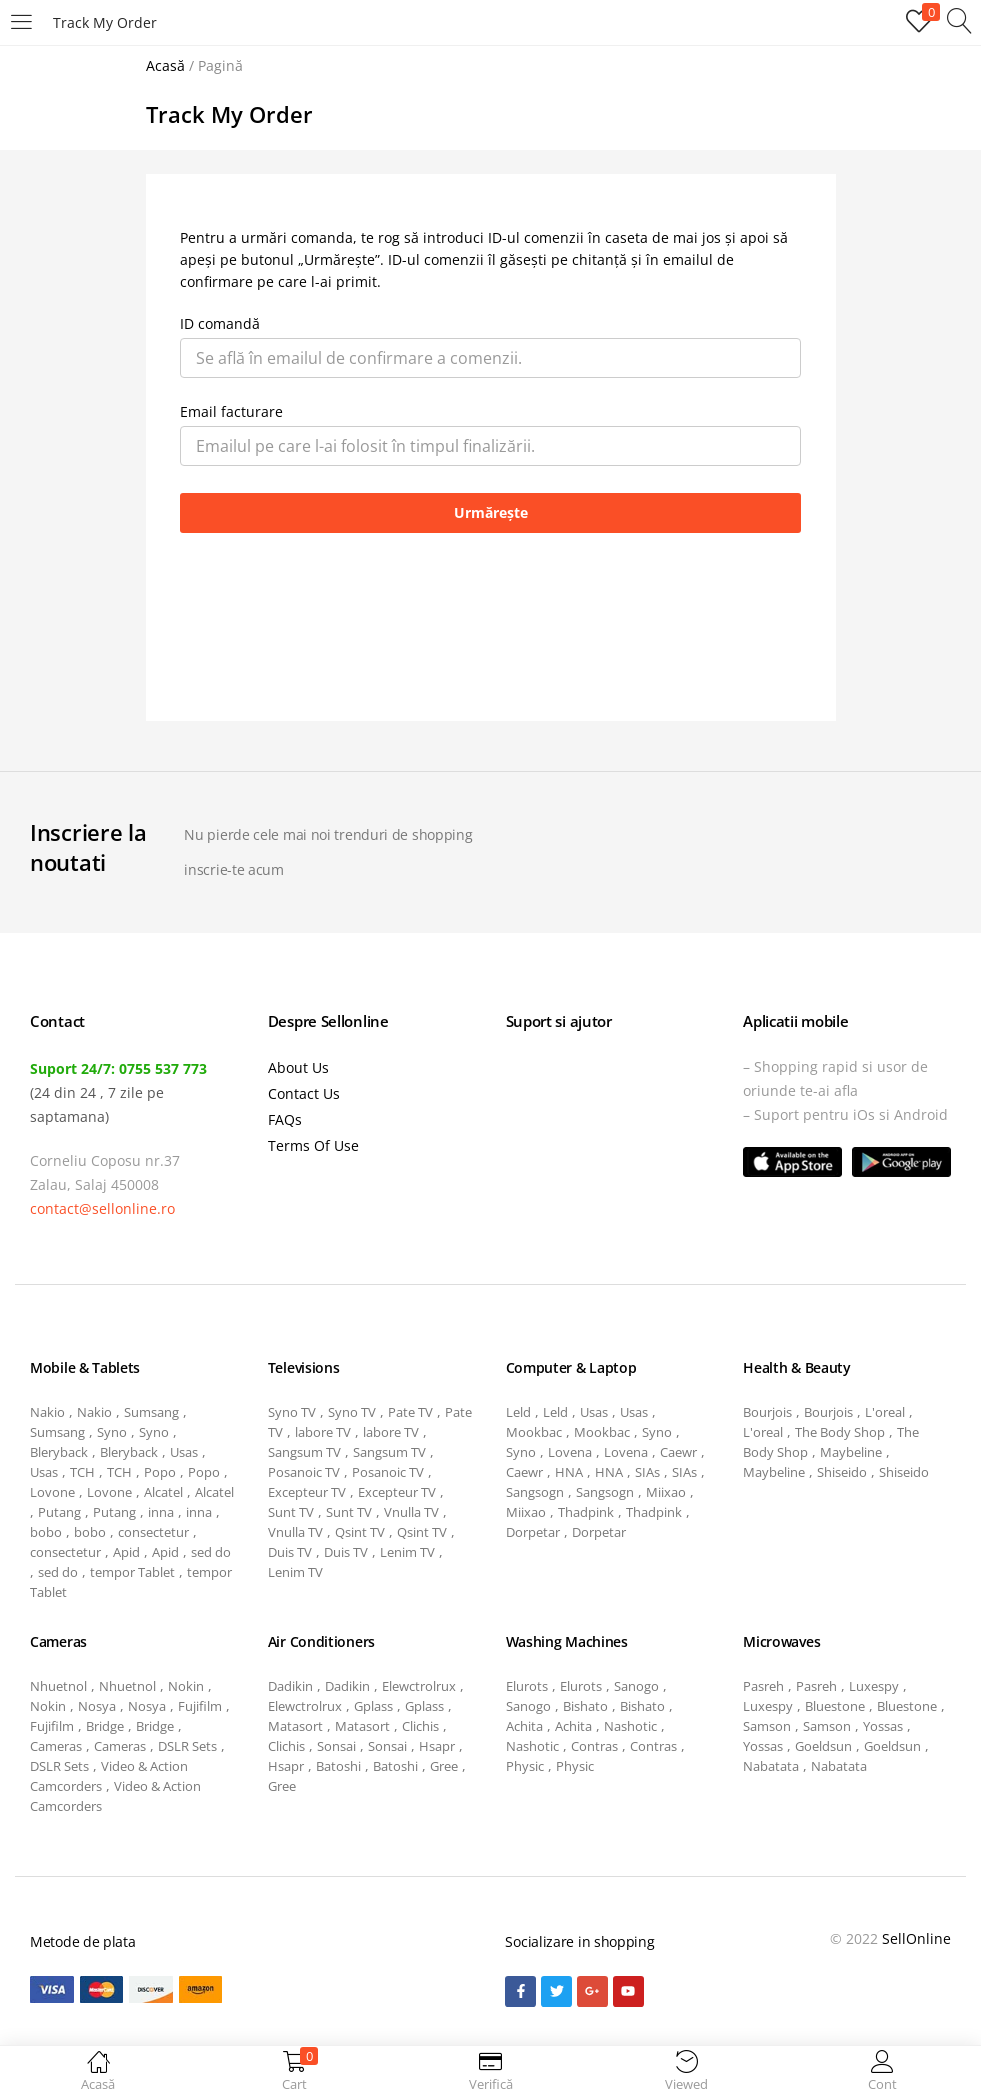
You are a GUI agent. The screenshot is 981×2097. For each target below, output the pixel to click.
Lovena (570, 1452)
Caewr (678, 1452)
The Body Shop (840, 1432)
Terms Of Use (313, 1145)
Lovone (52, 1492)
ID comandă (220, 323)
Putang (59, 1512)
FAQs (285, 1119)
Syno (112, 1432)
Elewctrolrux (419, 1686)
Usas (184, 1452)
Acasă (165, 65)
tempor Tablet (132, 1572)
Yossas (883, 1726)
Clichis (420, 1726)
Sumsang (151, 1412)
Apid (126, 1552)
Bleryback (59, 1452)
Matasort (295, 1726)
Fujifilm (200, 1706)
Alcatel (163, 1492)
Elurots (527, 1686)
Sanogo (636, 1686)
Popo (160, 1472)
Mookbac (534, 1432)
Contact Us (304, 1093)
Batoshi (338, 1766)
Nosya (97, 1706)
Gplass (373, 1706)
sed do (211, 1552)
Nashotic (630, 1726)
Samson (767, 1726)
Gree (444, 1766)
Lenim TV (407, 1552)
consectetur (153, 1532)
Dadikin (290, 1686)
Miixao (666, 1492)
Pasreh (763, 1686)
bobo (46, 1532)
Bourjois (767, 1412)
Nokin (186, 1686)
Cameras (56, 1746)
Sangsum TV (304, 1452)
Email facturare (231, 411)
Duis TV (290, 1552)
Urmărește (491, 512)
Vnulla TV (411, 1512)
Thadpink (586, 1512)
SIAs (647, 1472)
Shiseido (842, 1472)
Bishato (585, 1706)
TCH (82, 1472)
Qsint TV (360, 1532)
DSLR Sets (187, 1746)
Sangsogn (535, 1492)
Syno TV (292, 1412)
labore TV (323, 1432)
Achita (524, 1726)
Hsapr (437, 1746)
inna (161, 1512)
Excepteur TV (307, 1492)
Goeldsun (823, 1746)
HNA (569, 1472)
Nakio (47, 1412)
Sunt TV (291, 1512)
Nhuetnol (58, 1686)
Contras (594, 1746)
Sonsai (336, 1746)
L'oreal (885, 1412)
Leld (518, 1412)
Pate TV (410, 1412)
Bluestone (835, 1706)
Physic (525, 1766)
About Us (298, 1067)
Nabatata (771, 1766)
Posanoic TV (304, 1472)
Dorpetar (533, 1532)
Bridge (105, 1726)
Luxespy (874, 1686)
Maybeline (851, 1452)
